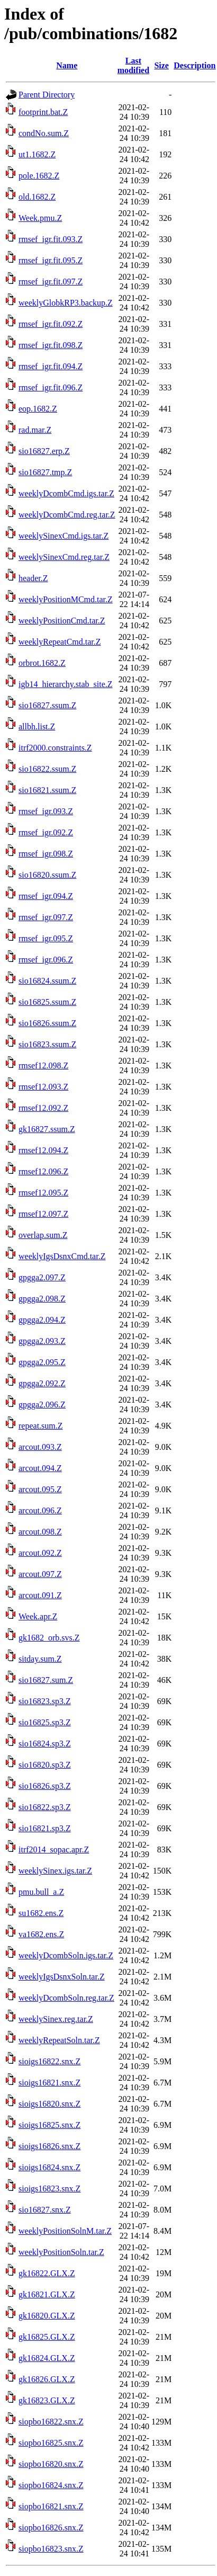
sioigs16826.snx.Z (49, 2146)
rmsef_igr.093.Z (46, 811)
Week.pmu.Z (40, 217)
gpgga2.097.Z (42, 1277)
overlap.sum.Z (43, 1235)
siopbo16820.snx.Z (51, 2463)
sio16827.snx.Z (45, 2209)
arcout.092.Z (40, 1552)
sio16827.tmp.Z (45, 472)
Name (66, 65)
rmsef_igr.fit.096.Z (51, 387)
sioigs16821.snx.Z (49, 2082)
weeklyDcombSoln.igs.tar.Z (66, 1955)
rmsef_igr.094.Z (46, 896)
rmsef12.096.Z (43, 1171)
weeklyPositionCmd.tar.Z (62, 620)
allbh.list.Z (37, 726)
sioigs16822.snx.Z (49, 2061)
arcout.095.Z (40, 1489)
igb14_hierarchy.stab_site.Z (66, 684)
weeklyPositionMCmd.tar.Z (66, 599)
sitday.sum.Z (40, 1658)
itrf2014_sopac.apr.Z (54, 1849)
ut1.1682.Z (37, 154)
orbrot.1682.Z (42, 662)
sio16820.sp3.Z (45, 1764)
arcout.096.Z (40, 1510)
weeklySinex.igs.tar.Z (55, 1870)
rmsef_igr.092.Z (46, 832)
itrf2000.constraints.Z (55, 747)
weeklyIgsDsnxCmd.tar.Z (62, 1256)
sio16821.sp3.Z (45, 1828)
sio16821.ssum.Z (47, 790)
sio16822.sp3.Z (45, 1807)
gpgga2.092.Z (42, 1383)
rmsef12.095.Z (43, 1192)
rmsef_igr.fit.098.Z (51, 345)
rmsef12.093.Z (43, 1086)
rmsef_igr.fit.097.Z (51, 281)
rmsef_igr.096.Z (46, 959)
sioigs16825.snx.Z (49, 2124)
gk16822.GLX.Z (47, 2273)
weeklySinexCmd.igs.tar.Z (63, 535)
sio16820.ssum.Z (47, 874)
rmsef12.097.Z (43, 1213)
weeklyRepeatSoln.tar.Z (59, 2040)
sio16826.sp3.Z (45, 1785)
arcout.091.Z (40, 1595)
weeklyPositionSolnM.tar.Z (65, 2230)
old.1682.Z (37, 196)
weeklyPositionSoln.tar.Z (61, 2252)
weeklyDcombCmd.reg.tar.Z (67, 514)
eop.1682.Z (38, 408)
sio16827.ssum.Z (47, 705)
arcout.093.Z (40, 1446)
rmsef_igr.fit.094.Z (51, 366)
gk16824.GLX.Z (47, 2358)
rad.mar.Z (35, 429)
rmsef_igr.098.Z (46, 853)
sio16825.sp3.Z (45, 1722)
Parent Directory (47, 94)
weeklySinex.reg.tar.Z (56, 2019)
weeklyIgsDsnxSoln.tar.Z (62, 1976)
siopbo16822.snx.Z (51, 2421)
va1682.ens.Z (41, 1934)
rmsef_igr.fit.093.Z (51, 239)
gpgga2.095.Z (42, 1362)
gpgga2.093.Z (42, 1340)
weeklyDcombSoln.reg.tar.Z (66, 1997)
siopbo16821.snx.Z (51, 2506)
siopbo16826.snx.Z (51, 2527)
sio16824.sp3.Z (45, 1743)
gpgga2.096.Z (42, 1404)
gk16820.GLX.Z (47, 2315)
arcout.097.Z (40, 1574)
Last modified (133, 65)
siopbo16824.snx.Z (51, 2485)
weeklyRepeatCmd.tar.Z (60, 641)
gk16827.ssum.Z (47, 1129)
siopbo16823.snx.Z (51, 2548)
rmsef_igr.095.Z (46, 938)
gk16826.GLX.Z (47, 2379)
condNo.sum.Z (44, 133)
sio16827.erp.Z (44, 451)
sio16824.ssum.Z (47, 980)
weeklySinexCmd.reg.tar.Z (64, 556)
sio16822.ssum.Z (47, 768)
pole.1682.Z (39, 175)
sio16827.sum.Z (46, 1679)
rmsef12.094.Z (43, 1150)
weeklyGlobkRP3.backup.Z (66, 302)
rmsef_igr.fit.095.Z (51, 260)
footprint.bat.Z (43, 112)
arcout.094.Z (40, 1468)
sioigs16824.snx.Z (49, 2167)
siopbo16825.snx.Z (51, 2442)
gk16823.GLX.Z (47, 2400)
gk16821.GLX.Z (47, 2294)
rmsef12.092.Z (43, 1107)
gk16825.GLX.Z (47, 2336)
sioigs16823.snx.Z (49, 2188)
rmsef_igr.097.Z (46, 917)
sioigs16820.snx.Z (49, 2103)
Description (194, 65)
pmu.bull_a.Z (41, 1891)
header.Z (33, 578)
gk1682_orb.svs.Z (49, 1637)
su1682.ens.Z (41, 1913)
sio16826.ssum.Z (47, 1023)
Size (161, 65)
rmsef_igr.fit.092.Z (51, 323)
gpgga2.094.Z (42, 1319)
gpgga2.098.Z (42, 1298)
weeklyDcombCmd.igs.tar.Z (66, 493)
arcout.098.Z (40, 1531)
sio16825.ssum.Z (47, 1001)
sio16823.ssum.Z (47, 1044)
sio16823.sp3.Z (45, 1701)
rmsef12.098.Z (43, 1065)
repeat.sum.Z (41, 1425)
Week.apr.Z (38, 1616)
